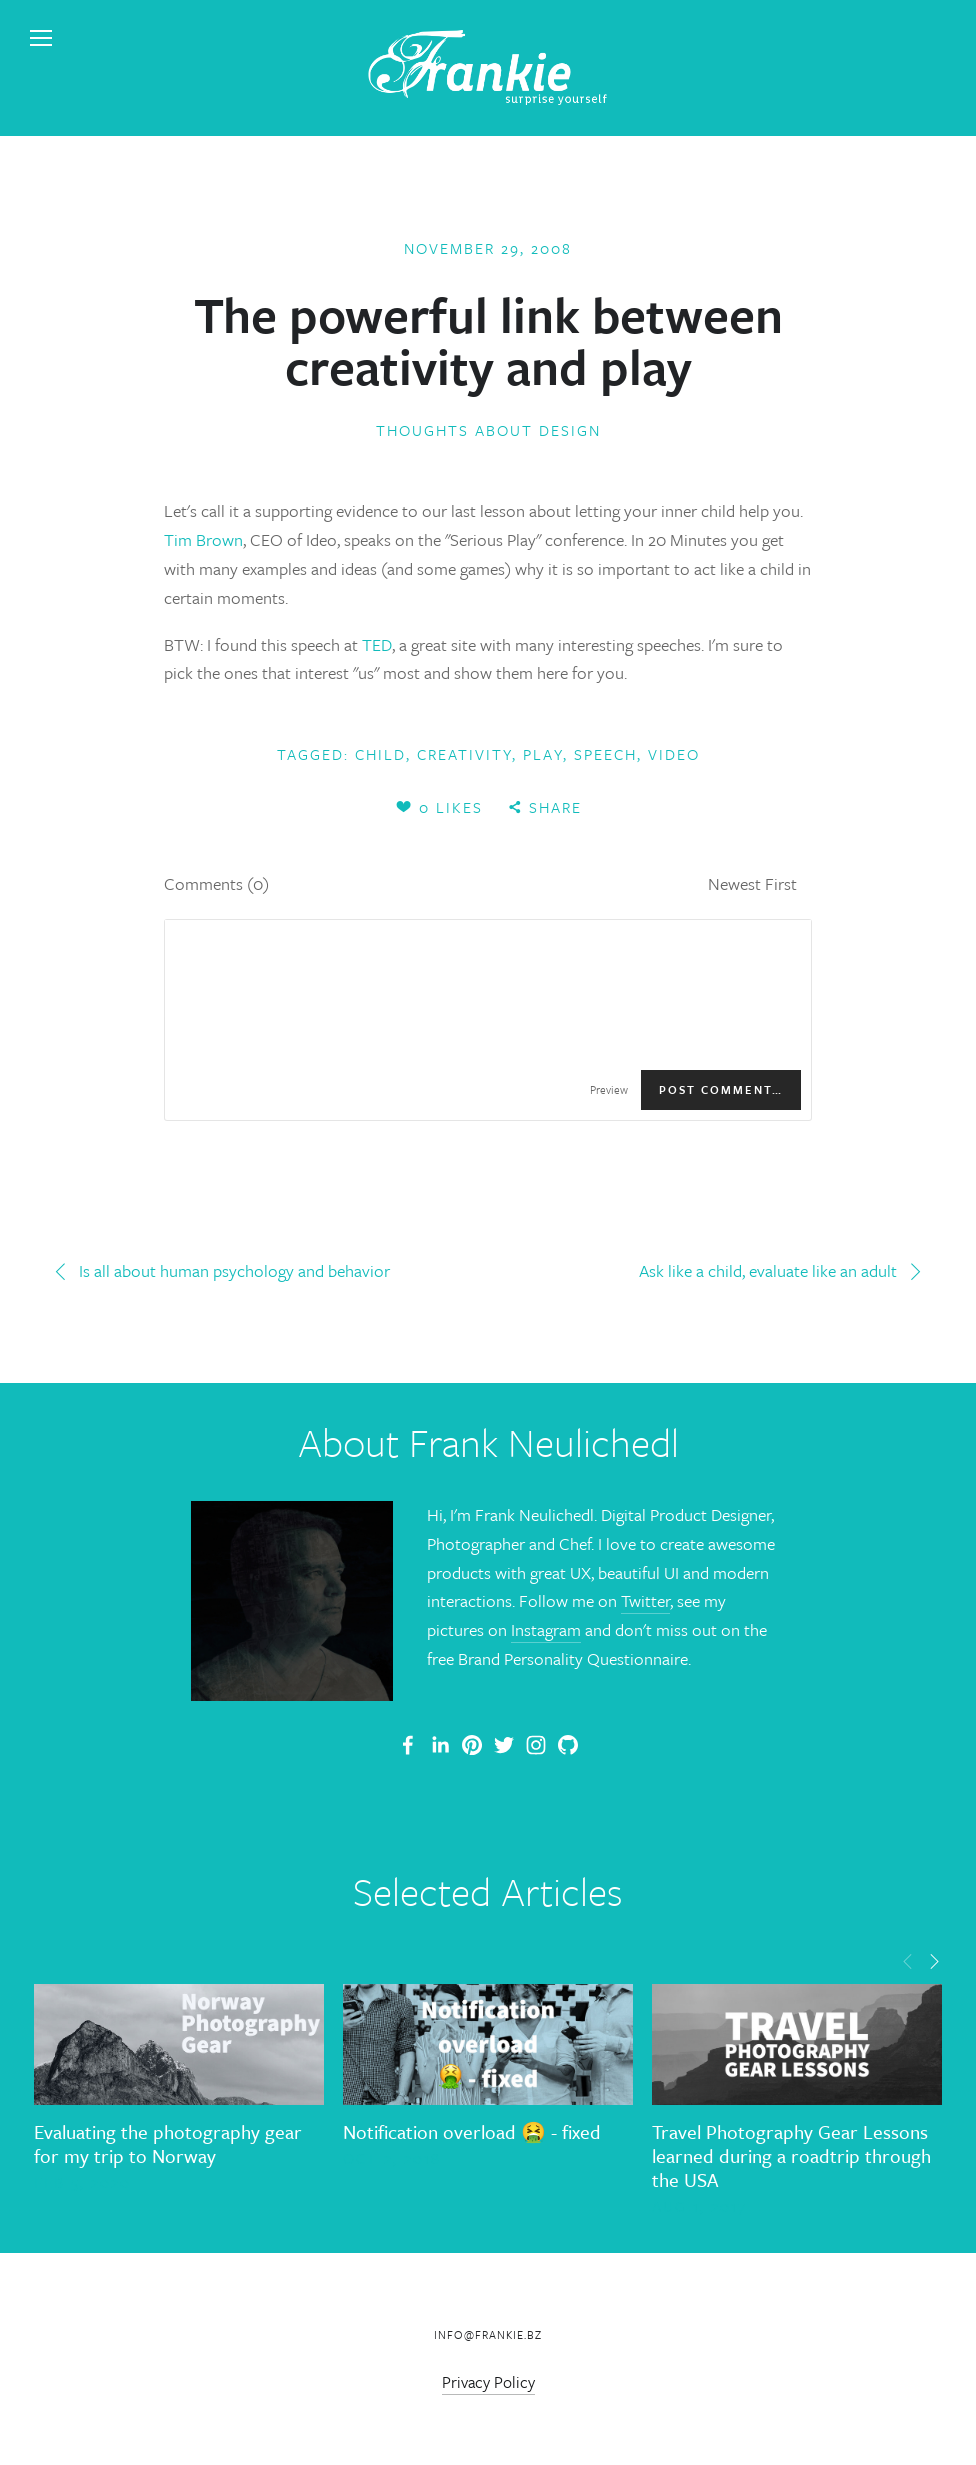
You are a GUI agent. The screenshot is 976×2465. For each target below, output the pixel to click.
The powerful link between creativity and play (488, 340)
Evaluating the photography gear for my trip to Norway (168, 2143)
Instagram (546, 1629)
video (674, 754)
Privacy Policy (488, 2382)
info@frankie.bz (488, 2334)
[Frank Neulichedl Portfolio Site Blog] (408, 1745)
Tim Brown (203, 539)
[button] (908, 1959)
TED (377, 644)
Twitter (645, 1600)
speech (605, 754)
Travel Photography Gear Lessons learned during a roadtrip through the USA (791, 2155)
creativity (464, 754)
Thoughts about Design (488, 430)
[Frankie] (472, 1745)
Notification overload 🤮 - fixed (472, 2131)
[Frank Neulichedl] (440, 1745)
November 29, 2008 (488, 248)
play (543, 754)
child (380, 754)
